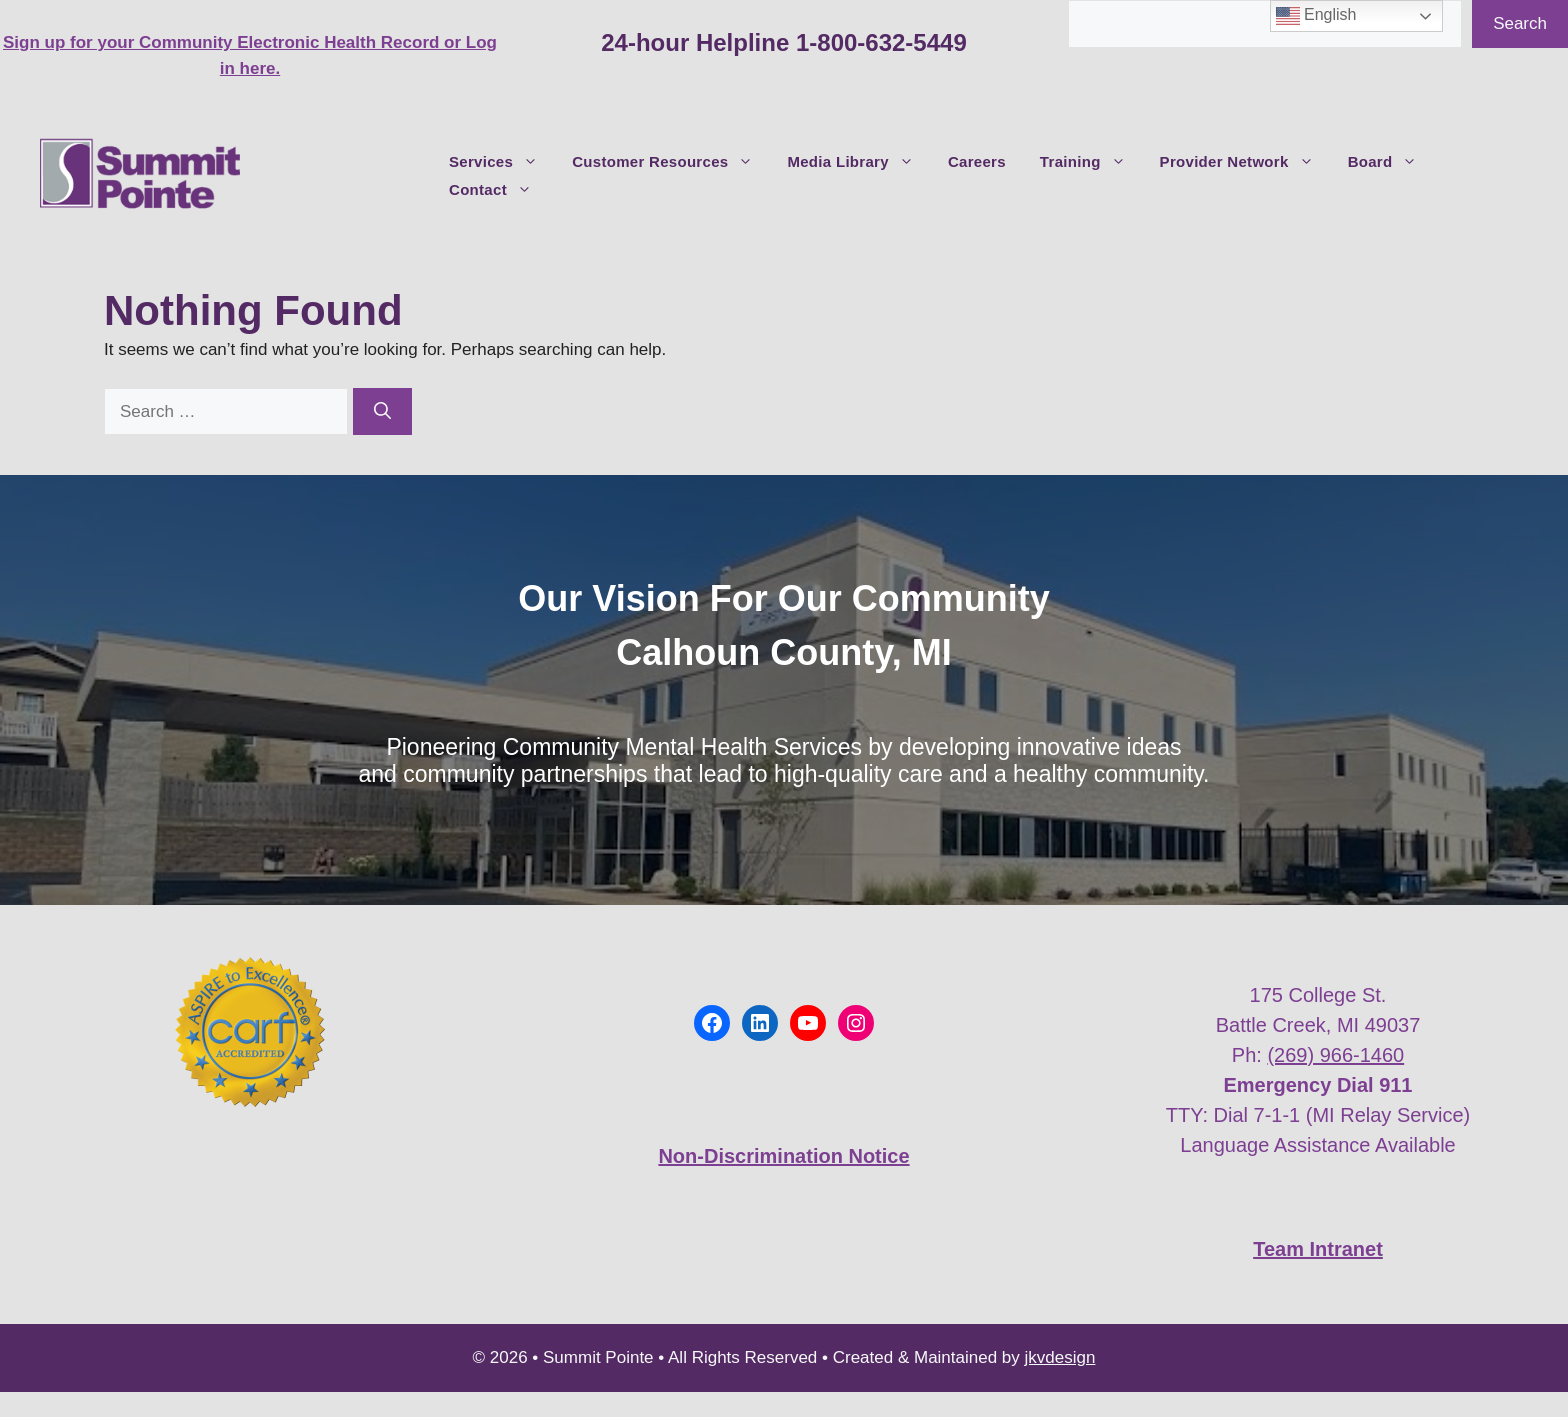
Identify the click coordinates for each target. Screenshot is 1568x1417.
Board (1391, 162)
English (1316, 16)
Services (502, 162)
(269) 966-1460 (1335, 1055)
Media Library (858, 162)
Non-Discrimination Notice (783, 1156)
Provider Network (1245, 162)
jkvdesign (1060, 1357)
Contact (499, 190)
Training (1091, 162)
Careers (977, 161)
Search (1520, 23)
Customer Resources (671, 162)
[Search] (382, 412)
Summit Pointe (344, 176)
